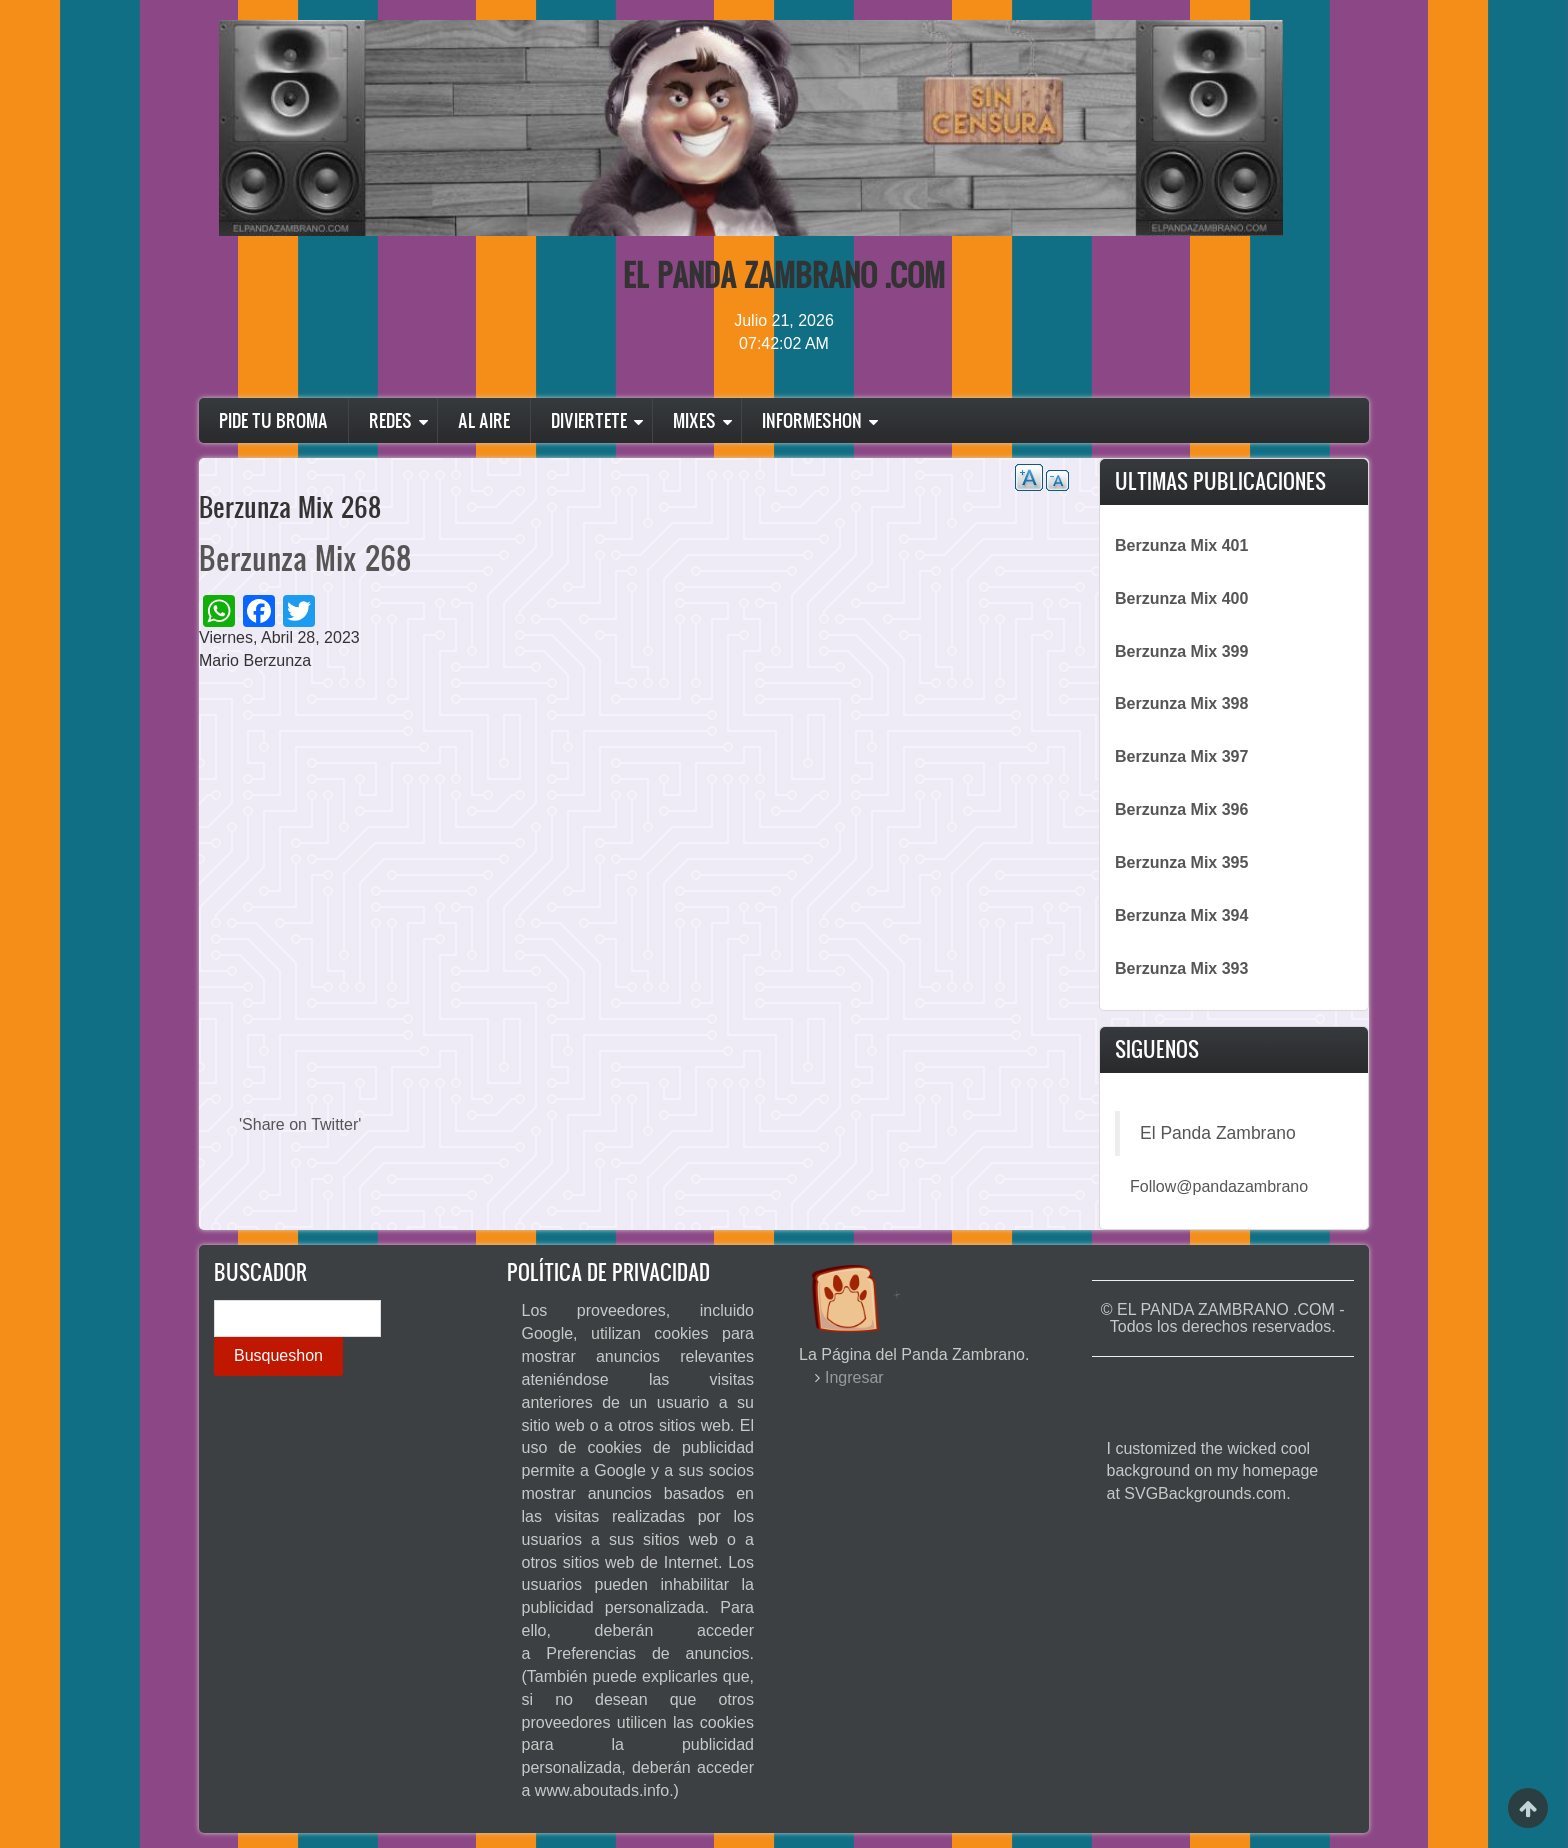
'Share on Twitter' (300, 1124)
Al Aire (484, 420)
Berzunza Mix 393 (1181, 968)
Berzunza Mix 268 (305, 557)
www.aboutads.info (602, 1790)
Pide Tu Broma (273, 420)
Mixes (694, 420)
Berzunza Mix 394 (1181, 915)
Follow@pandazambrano (1219, 1186)
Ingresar (854, 1377)
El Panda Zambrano (1218, 1133)
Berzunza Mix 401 (1181, 545)
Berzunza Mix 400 (1181, 598)
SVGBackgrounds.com (1205, 1493)
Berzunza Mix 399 (1181, 651)
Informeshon (812, 420)
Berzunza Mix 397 (1181, 756)
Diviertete (589, 420)
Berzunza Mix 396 (1181, 809)
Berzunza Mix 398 (1181, 703)
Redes (390, 420)
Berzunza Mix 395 (1181, 862)
